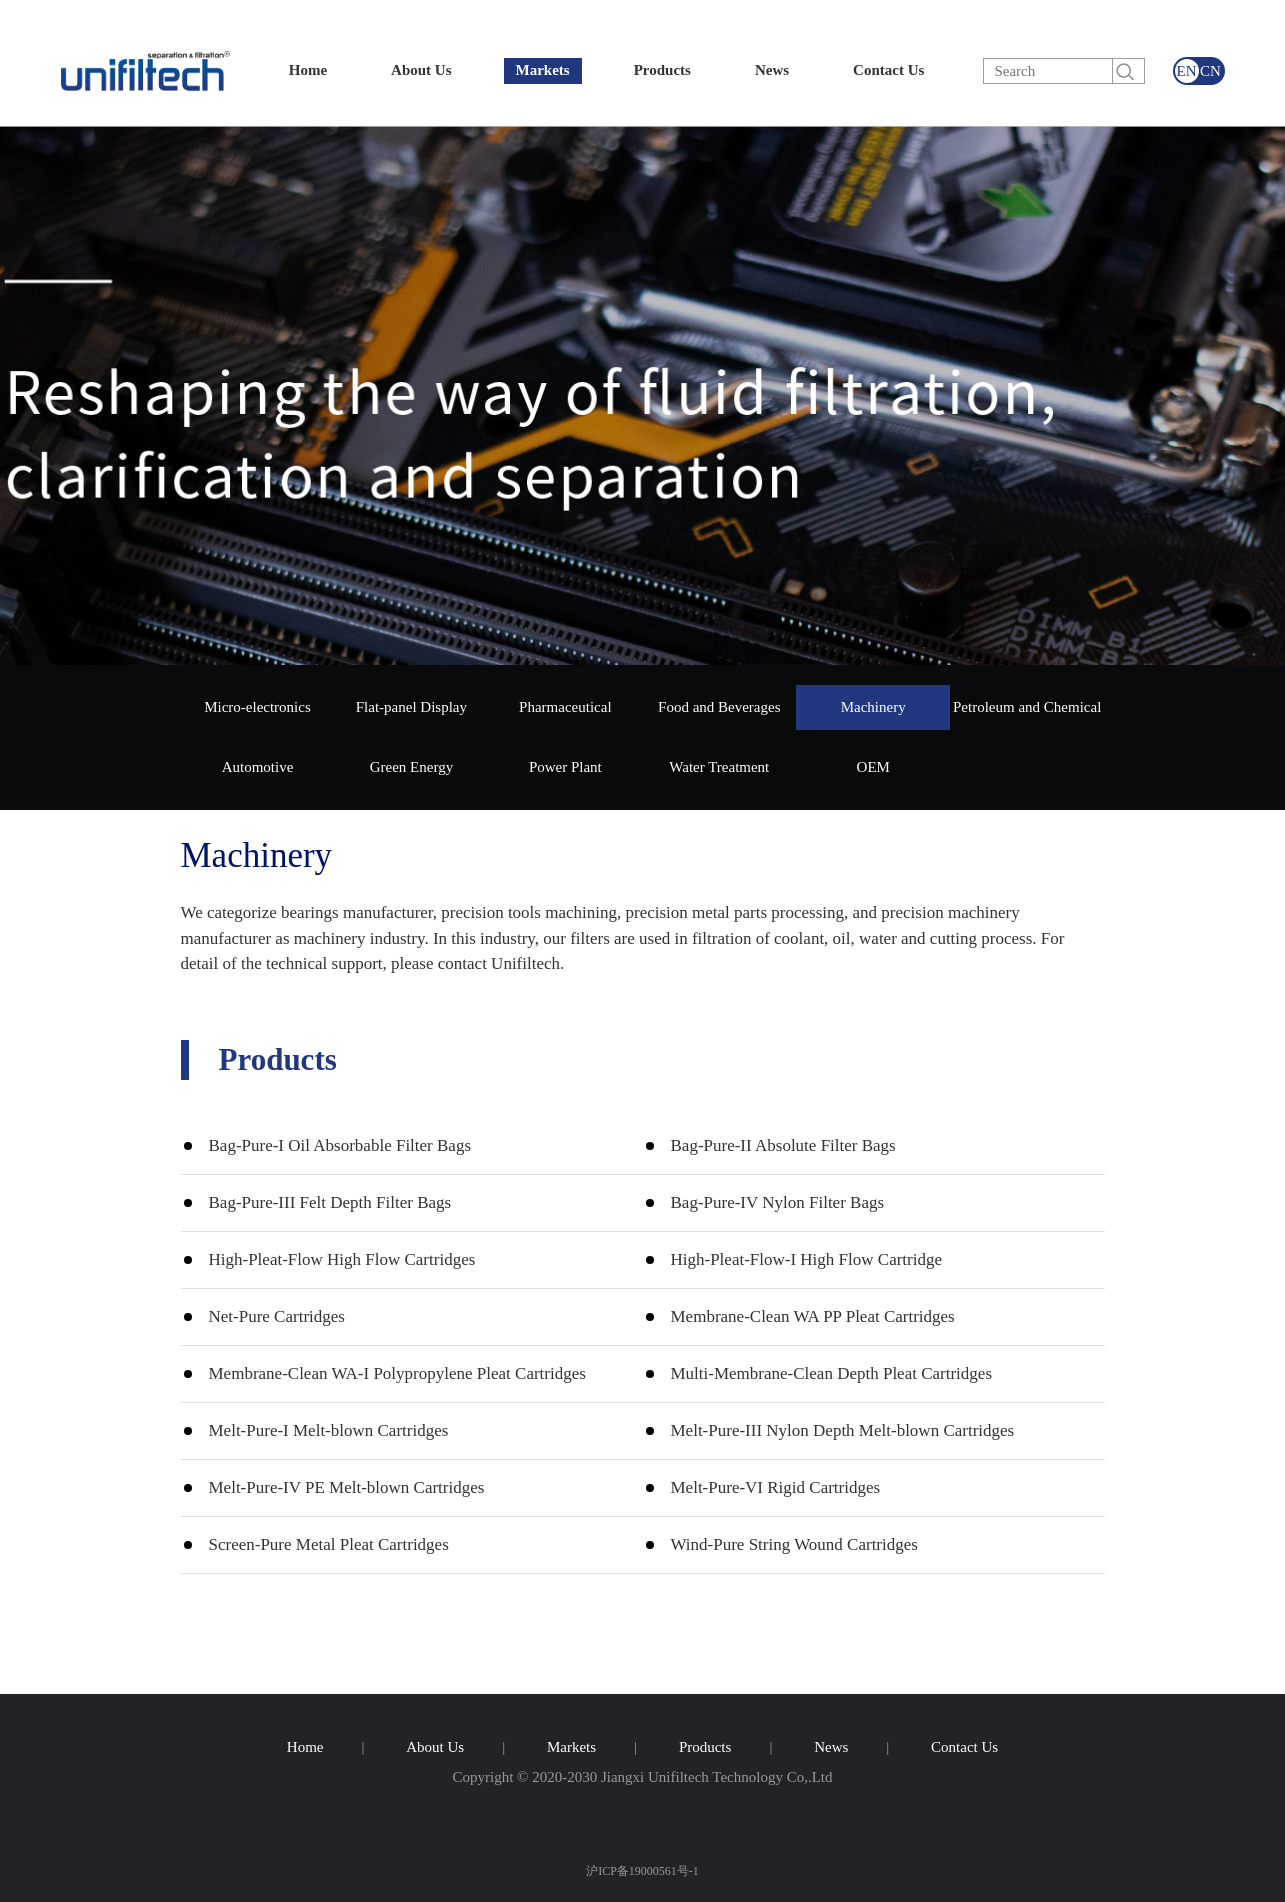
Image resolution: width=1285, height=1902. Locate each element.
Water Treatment (719, 767)
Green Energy (411, 767)
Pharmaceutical (565, 707)
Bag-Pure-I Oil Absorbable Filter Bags (340, 1145)
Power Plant (565, 767)
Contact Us (888, 70)
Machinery (873, 707)
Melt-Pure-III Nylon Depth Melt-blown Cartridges (843, 1430)
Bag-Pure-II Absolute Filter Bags (783, 1145)
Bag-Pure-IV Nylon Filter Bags (778, 1202)
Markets (543, 70)
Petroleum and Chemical (1027, 707)
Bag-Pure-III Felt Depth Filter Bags (330, 1202)
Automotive (258, 767)
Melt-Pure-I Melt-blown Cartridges (329, 1430)
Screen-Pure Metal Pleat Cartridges (329, 1544)
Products (662, 70)
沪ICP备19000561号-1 (642, 1870)
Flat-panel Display (411, 707)
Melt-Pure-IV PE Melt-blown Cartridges (347, 1487)
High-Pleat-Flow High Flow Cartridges (342, 1259)
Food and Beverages (719, 707)
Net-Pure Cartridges (277, 1316)
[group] (642, 395)
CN (1210, 71)
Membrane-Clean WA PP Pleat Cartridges (813, 1316)
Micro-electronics (257, 707)
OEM (873, 767)
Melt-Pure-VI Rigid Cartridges (776, 1487)
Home (308, 70)
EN (1187, 71)
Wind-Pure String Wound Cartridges (794, 1544)
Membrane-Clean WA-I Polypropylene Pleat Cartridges (397, 1373)
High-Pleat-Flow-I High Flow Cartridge (807, 1259)
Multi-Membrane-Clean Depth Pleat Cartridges (832, 1373)
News (772, 70)
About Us (421, 70)
